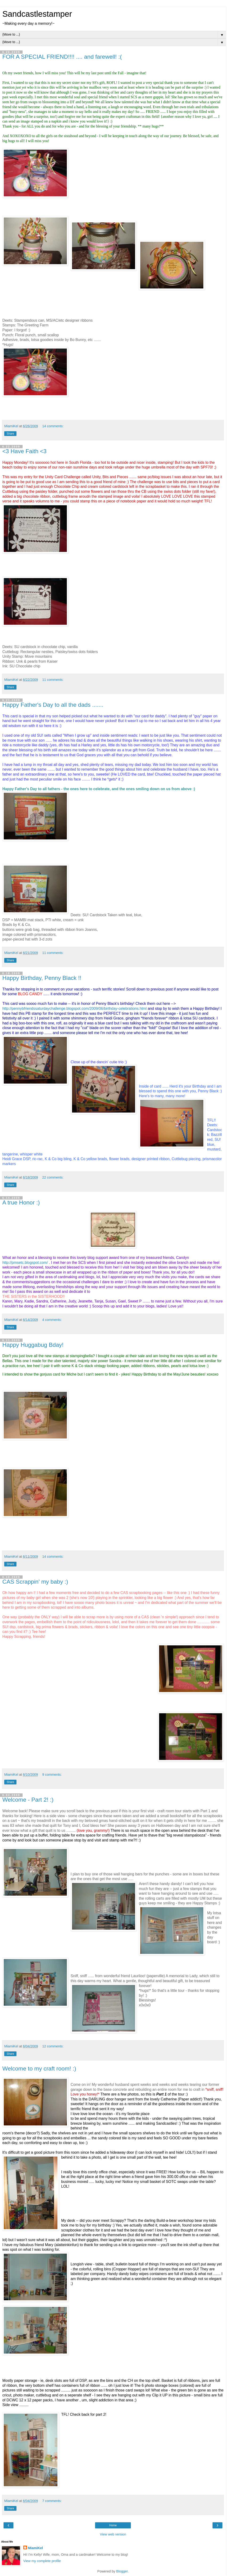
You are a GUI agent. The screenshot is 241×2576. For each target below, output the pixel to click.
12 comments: (53, 2046)
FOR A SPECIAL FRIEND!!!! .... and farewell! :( (62, 56)
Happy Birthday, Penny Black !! (41, 978)
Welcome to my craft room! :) (39, 2068)
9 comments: (52, 1774)
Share (10, 433)
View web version (113, 2534)
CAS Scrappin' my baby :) (35, 1581)
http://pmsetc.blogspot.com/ (25, 1263)
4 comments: (52, 1320)
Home (113, 2525)
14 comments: (53, 426)
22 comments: (53, 1177)
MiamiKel (35, 2548)
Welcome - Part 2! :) (27, 1799)
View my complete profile (42, 2561)
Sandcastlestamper (37, 13)
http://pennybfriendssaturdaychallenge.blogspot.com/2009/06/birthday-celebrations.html (74, 1009)
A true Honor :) (21, 1202)
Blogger (122, 2571)
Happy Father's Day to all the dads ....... (52, 705)
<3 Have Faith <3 (24, 451)
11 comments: (53, 680)
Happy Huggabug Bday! (33, 1345)
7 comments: (52, 2501)
